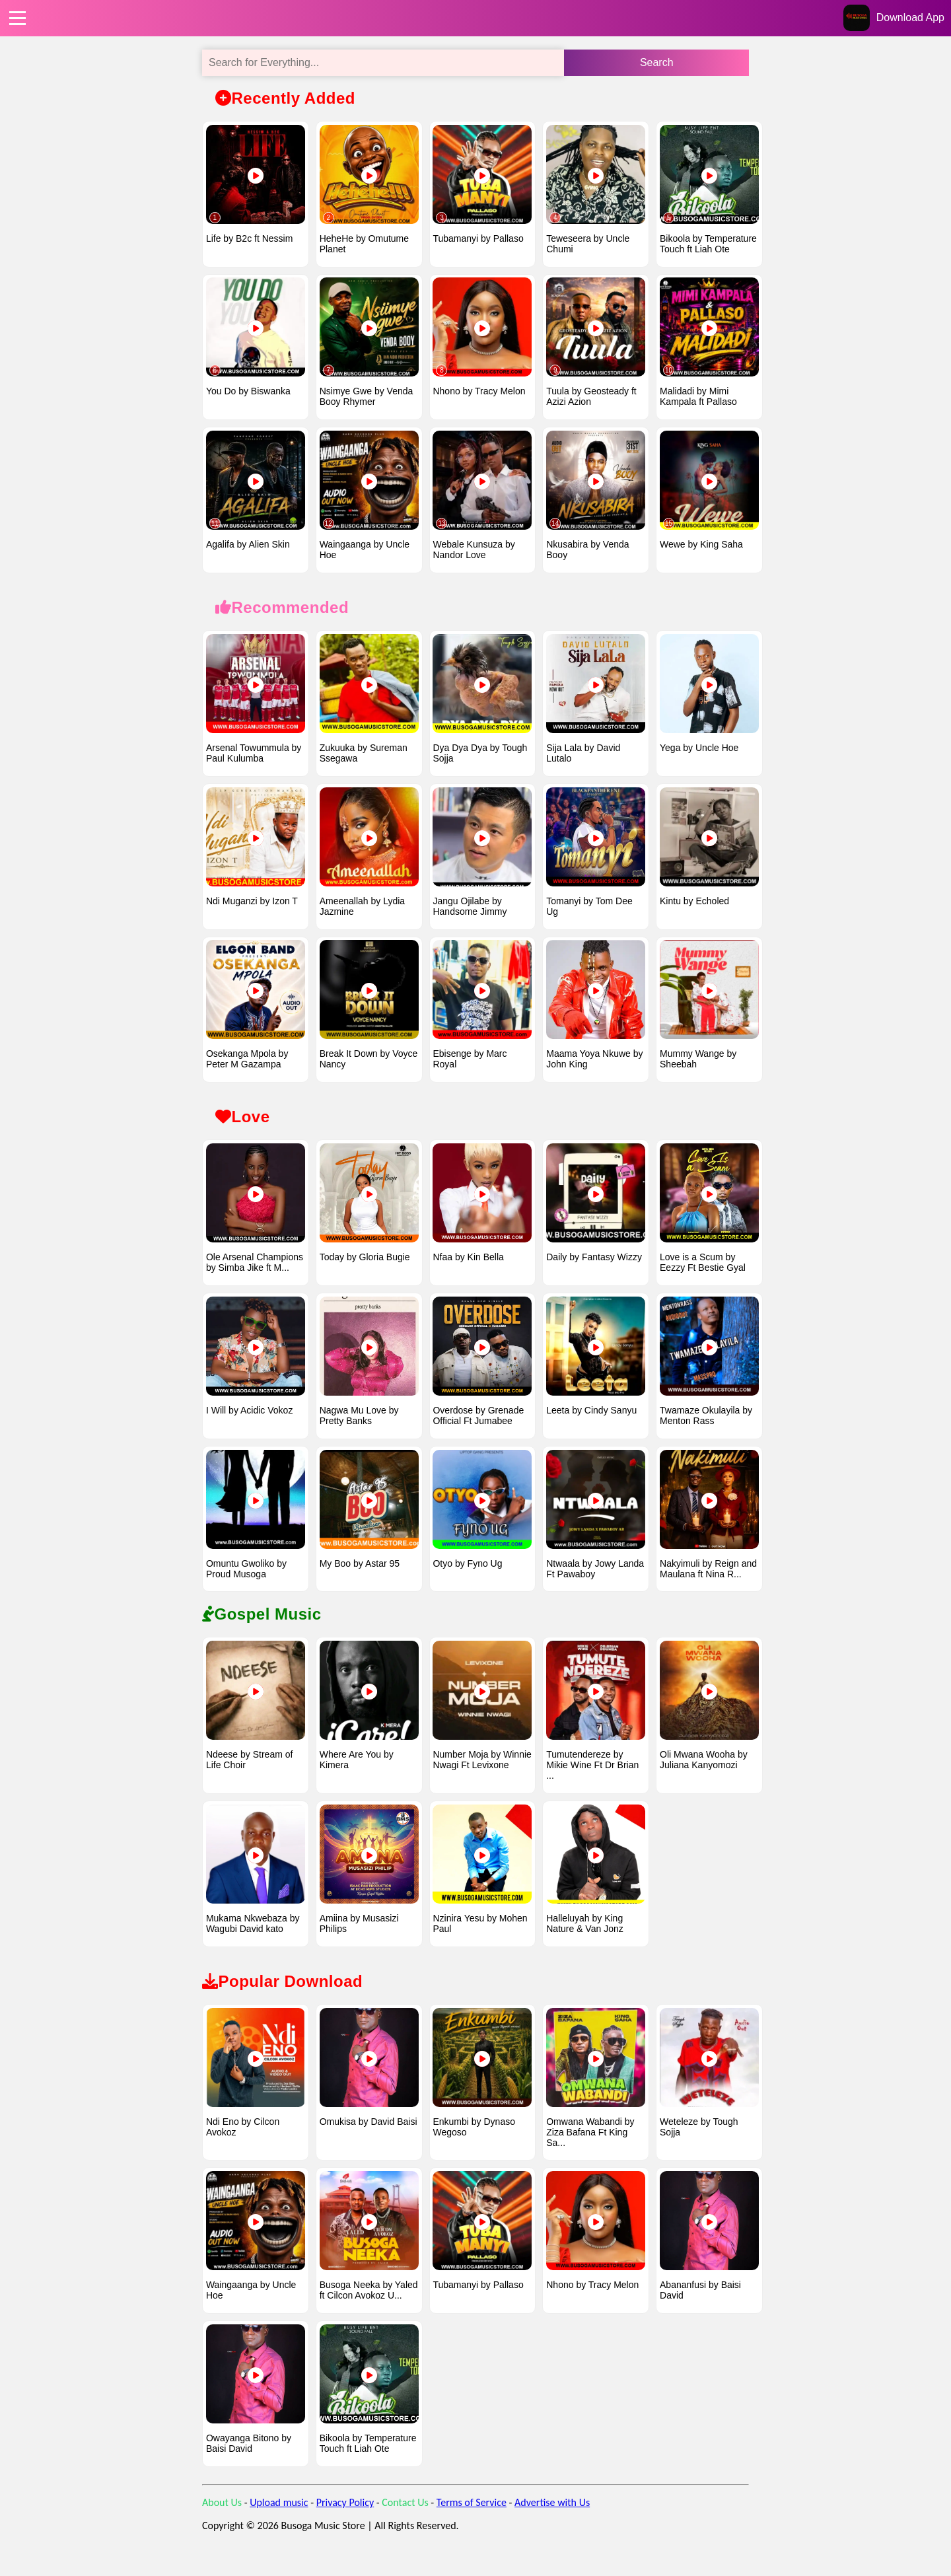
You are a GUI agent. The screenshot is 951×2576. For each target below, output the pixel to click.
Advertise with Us (552, 2523)
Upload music (279, 2523)
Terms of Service (472, 2523)
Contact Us (405, 2523)
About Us (222, 2523)
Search (657, 62)
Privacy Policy (345, 2523)
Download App (910, 17)
